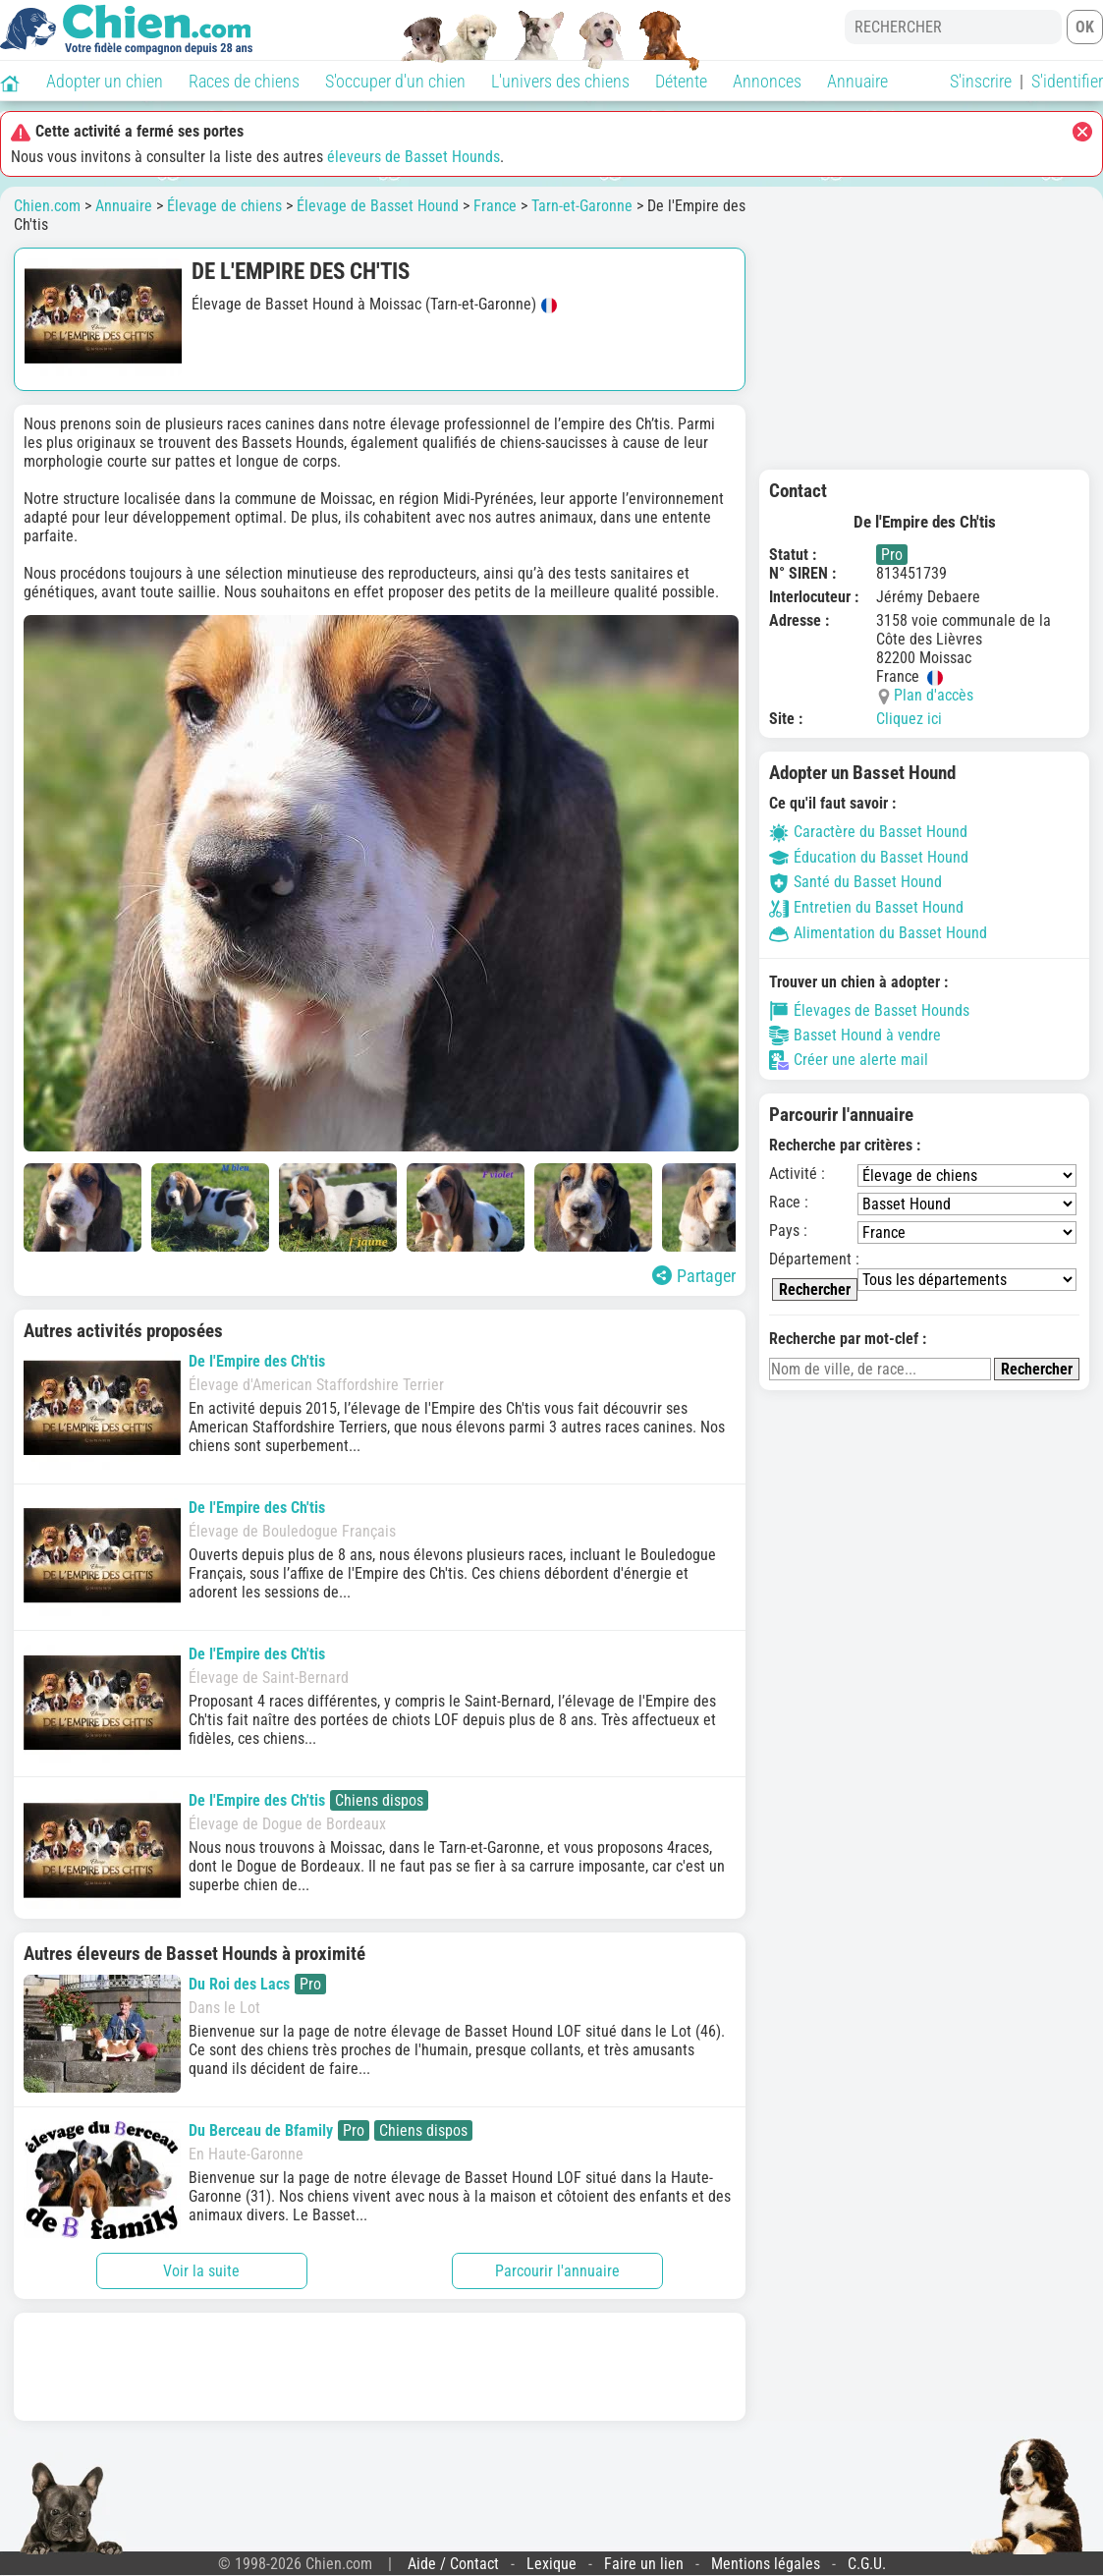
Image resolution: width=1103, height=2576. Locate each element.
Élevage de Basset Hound (378, 205)
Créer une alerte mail (848, 1060)
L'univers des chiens (560, 81)
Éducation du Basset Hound (868, 857)
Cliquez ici (909, 718)
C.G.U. (867, 2563)
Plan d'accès (933, 695)
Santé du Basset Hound (855, 881)
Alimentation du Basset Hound (878, 933)
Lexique (551, 2563)
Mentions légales (765, 2563)
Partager (694, 1275)
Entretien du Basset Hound (866, 907)
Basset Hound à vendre (855, 1035)
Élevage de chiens (224, 205)
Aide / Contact (453, 2563)
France (495, 205)
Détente (681, 81)
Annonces (767, 81)
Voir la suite (201, 2271)
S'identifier (1067, 81)
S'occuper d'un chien (395, 81)
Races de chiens (244, 81)
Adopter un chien (104, 81)
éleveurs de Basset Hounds (413, 156)
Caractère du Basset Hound (868, 831)
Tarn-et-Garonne (582, 205)
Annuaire (857, 81)
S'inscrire (981, 81)
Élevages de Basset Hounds (869, 1011)
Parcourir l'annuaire (557, 2271)
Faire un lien (644, 2563)
